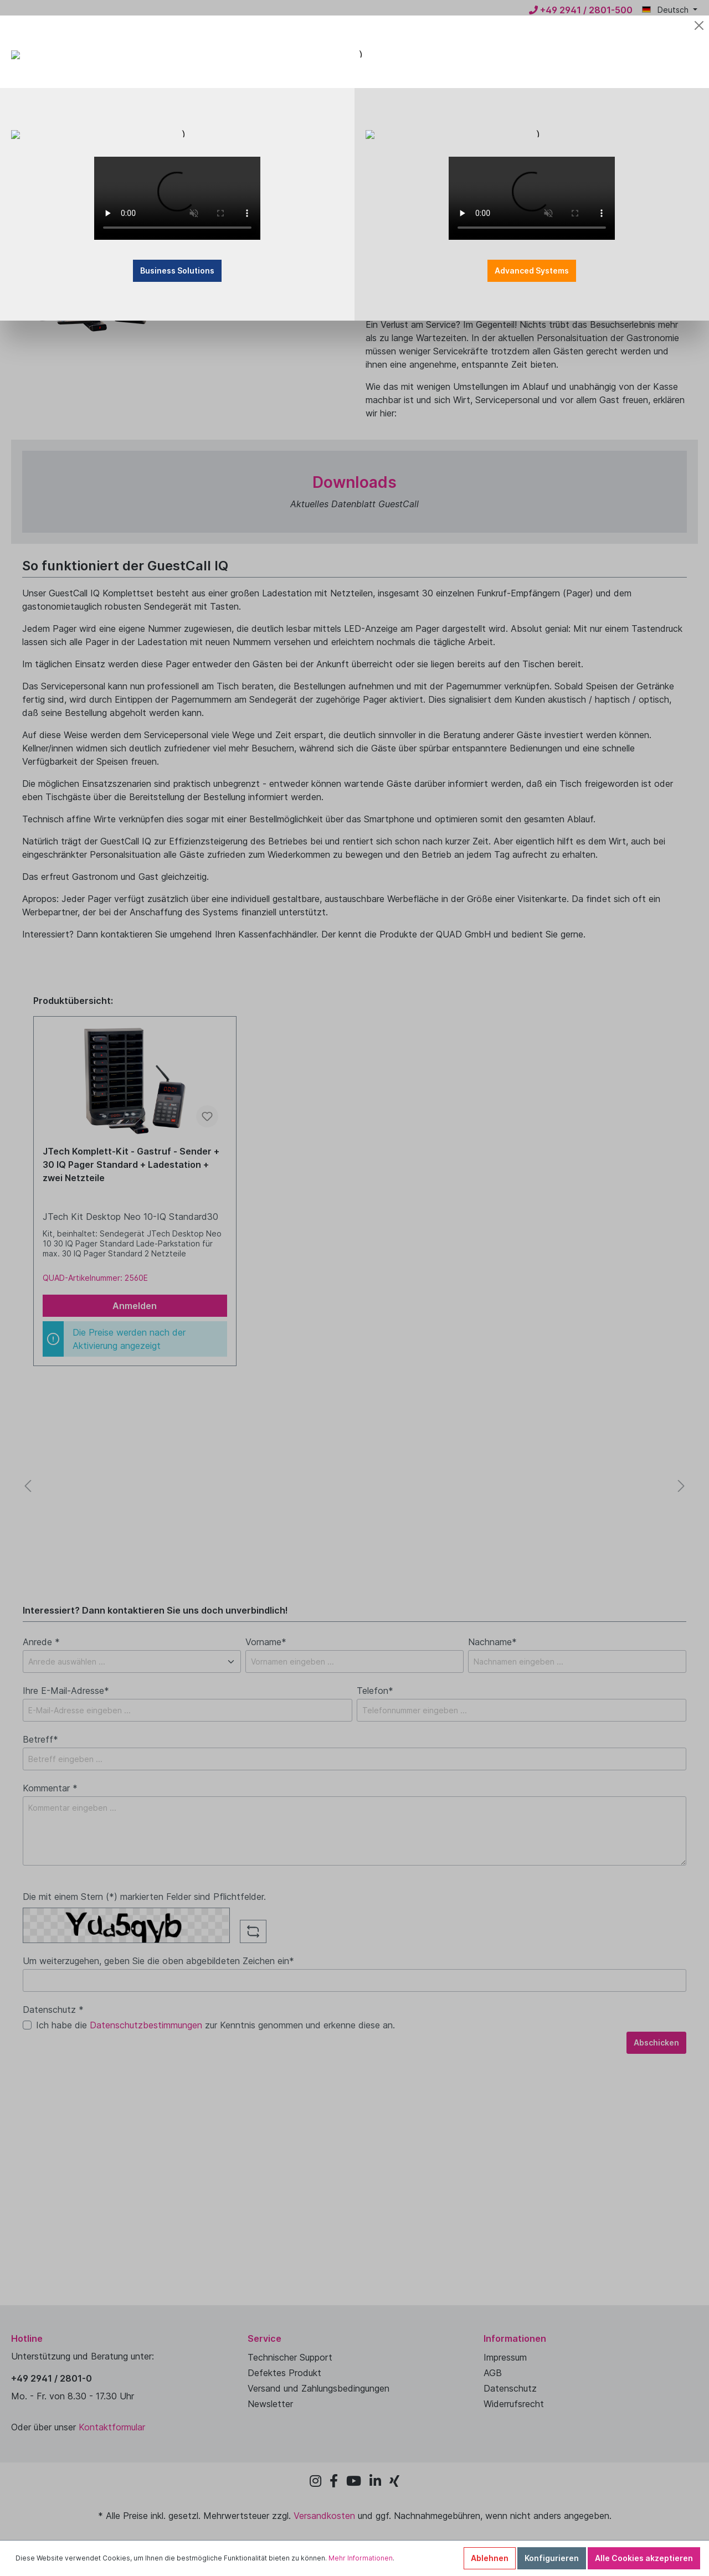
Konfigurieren (552, 2558)
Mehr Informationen (360, 2558)
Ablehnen (489, 2558)
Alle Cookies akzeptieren (644, 2558)
